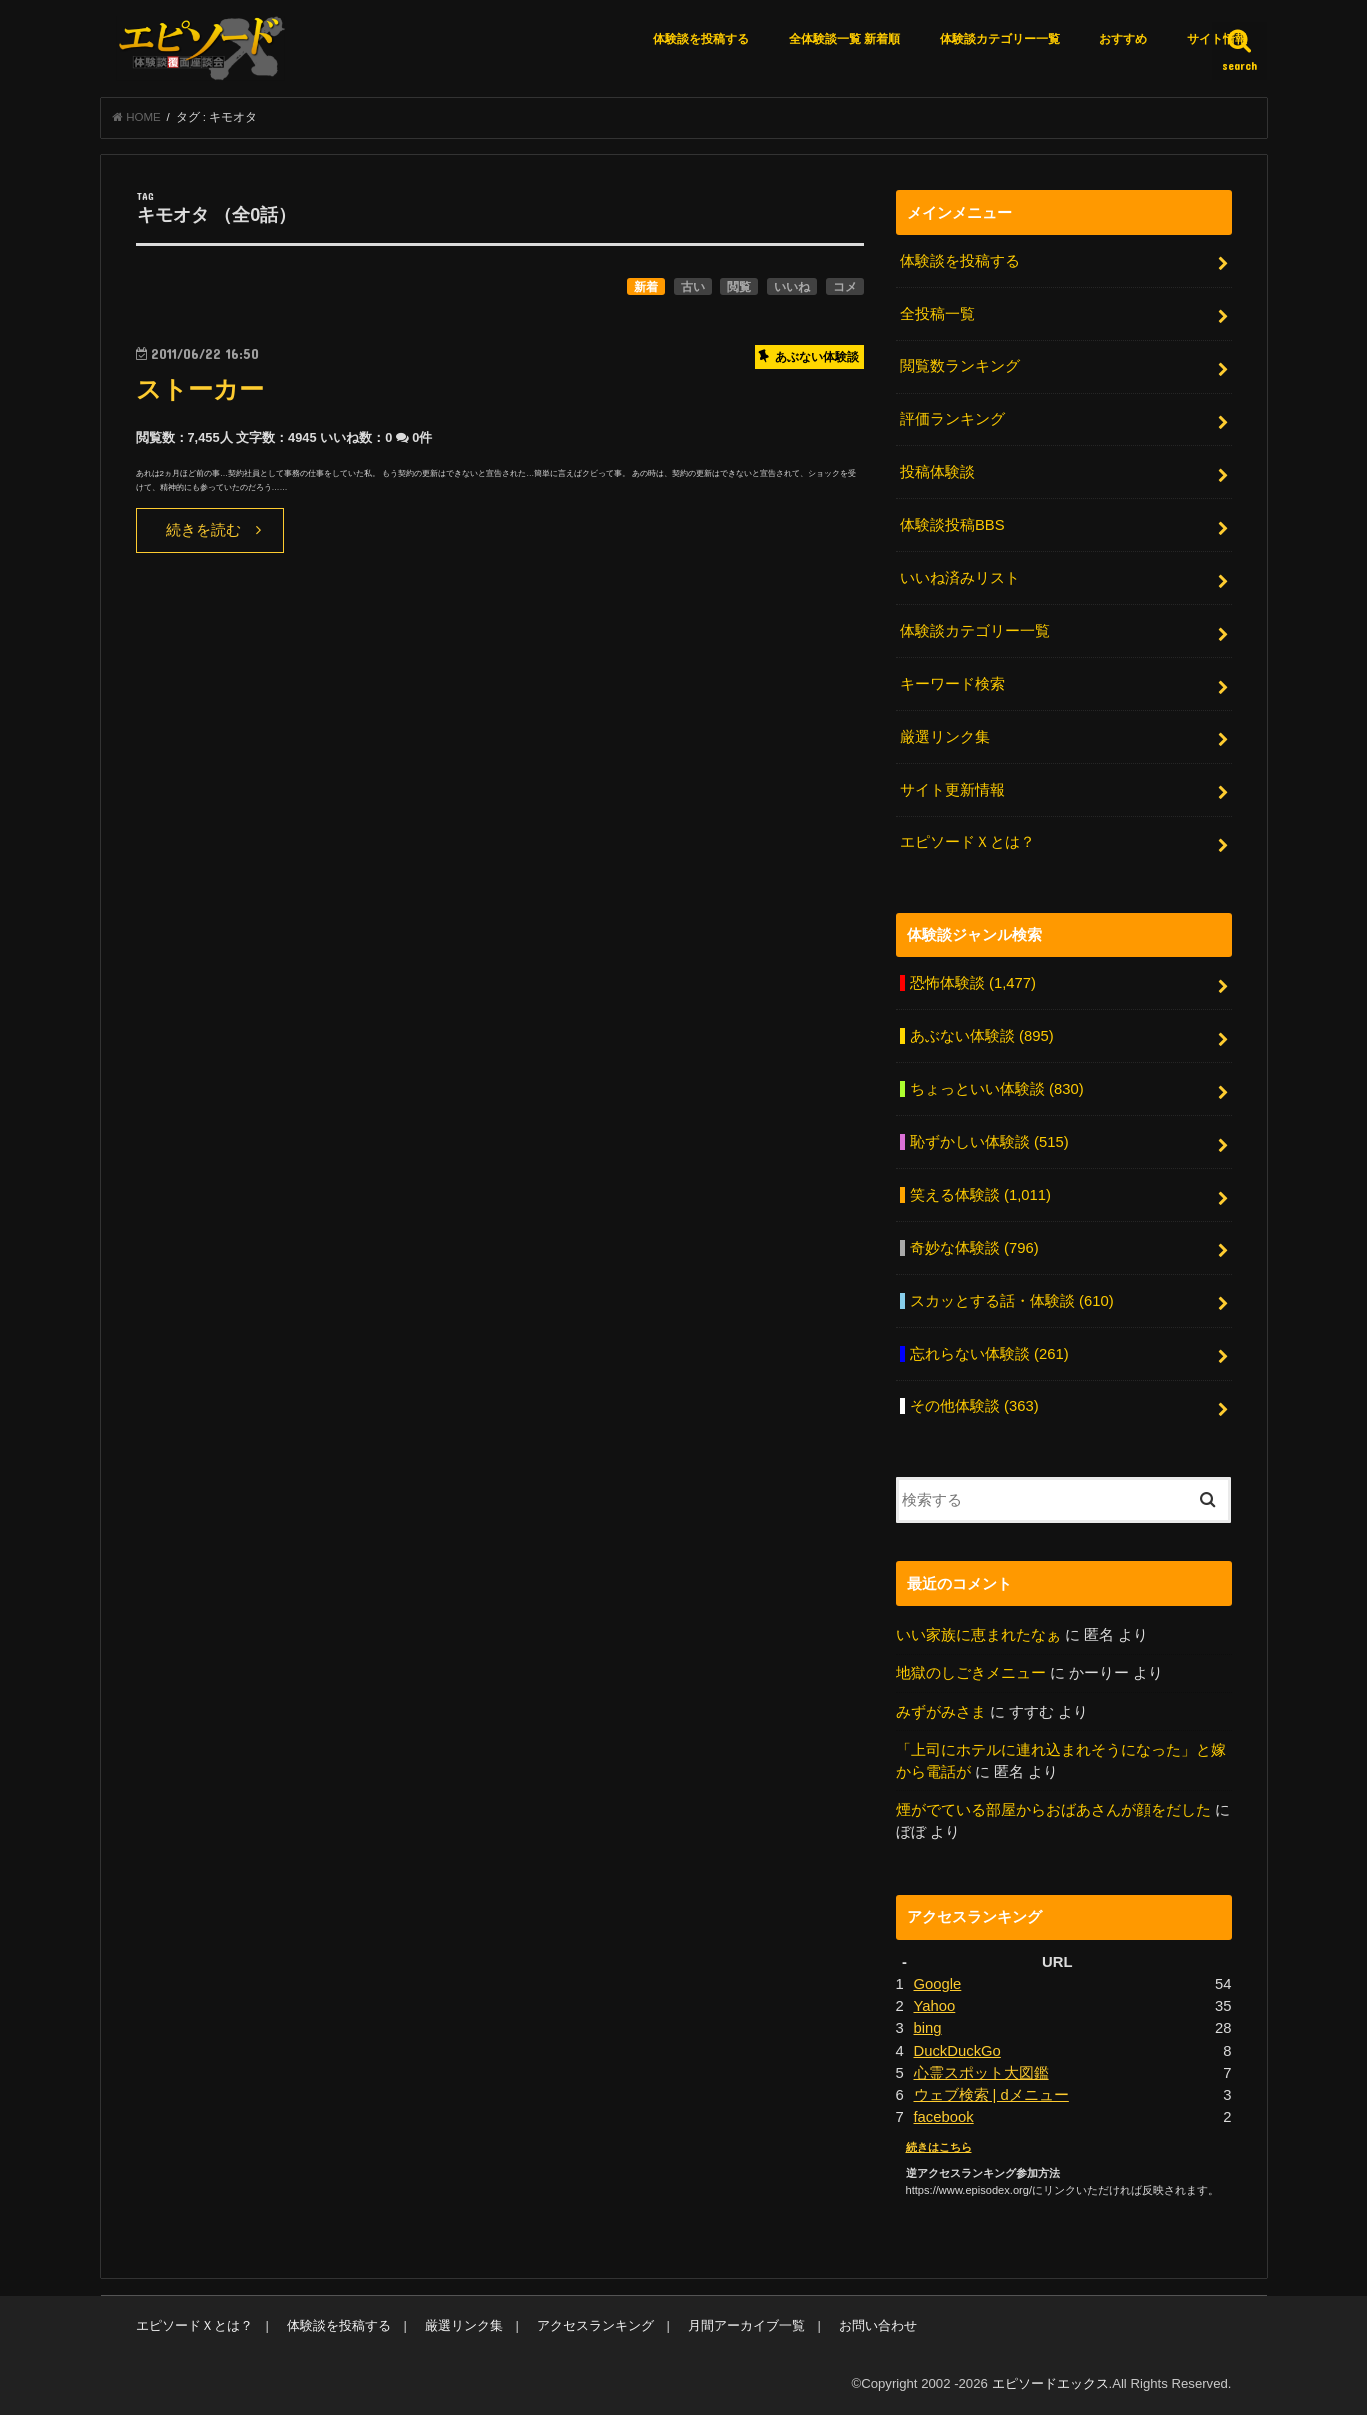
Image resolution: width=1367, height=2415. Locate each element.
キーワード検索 (952, 684)
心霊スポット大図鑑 (981, 2073)
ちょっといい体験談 (997, 1089)
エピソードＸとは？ (967, 842)
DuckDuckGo (957, 2051)
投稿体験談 (937, 472)
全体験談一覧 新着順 (844, 39)
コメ (845, 287)
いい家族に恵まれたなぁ (978, 1635)
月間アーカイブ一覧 (746, 2325)
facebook (944, 2117)
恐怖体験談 (973, 983)
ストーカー (200, 389)
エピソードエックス (1050, 2383)
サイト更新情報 (952, 790)
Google (938, 1984)
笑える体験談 (980, 1195)
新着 (646, 287)
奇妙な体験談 (974, 1248)
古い (693, 287)
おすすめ (1123, 39)
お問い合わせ (878, 2325)
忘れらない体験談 (989, 1354)
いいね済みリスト (960, 578)
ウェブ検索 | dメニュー (991, 2095)
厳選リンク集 (945, 737)
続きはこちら (939, 2147)
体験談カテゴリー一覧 (1000, 39)
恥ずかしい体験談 (989, 1142)
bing (928, 2028)
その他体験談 (974, 1406)
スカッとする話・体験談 (1012, 1301)
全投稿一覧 (937, 314)
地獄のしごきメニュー (971, 1673)
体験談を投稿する (701, 39)
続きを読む (203, 530)
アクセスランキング (595, 2325)
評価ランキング (952, 419)
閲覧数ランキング (960, 366)
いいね (792, 287)
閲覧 (739, 287)
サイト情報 (1217, 39)
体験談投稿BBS (952, 525)
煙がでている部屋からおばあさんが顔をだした (1053, 1810)
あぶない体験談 (982, 1036)
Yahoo (935, 2006)
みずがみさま (941, 1712)
